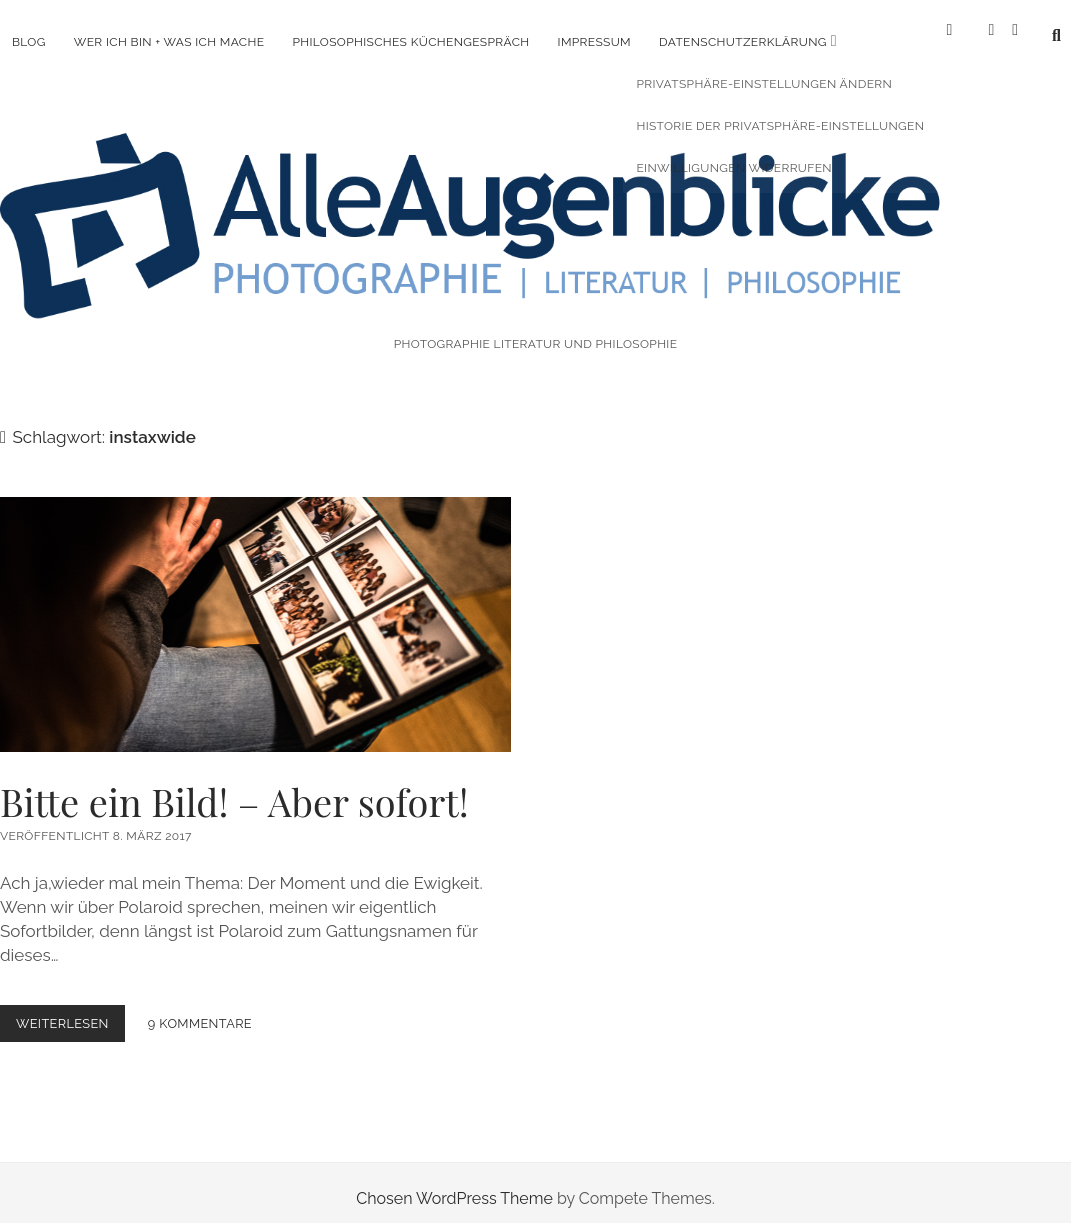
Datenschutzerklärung (743, 42)
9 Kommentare (200, 1007)
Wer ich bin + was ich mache (169, 42)
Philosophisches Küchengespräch (410, 42)
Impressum (594, 42)
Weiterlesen (70, 1011)
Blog (29, 42)
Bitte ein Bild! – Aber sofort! (255, 607)
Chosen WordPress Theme (454, 1182)
